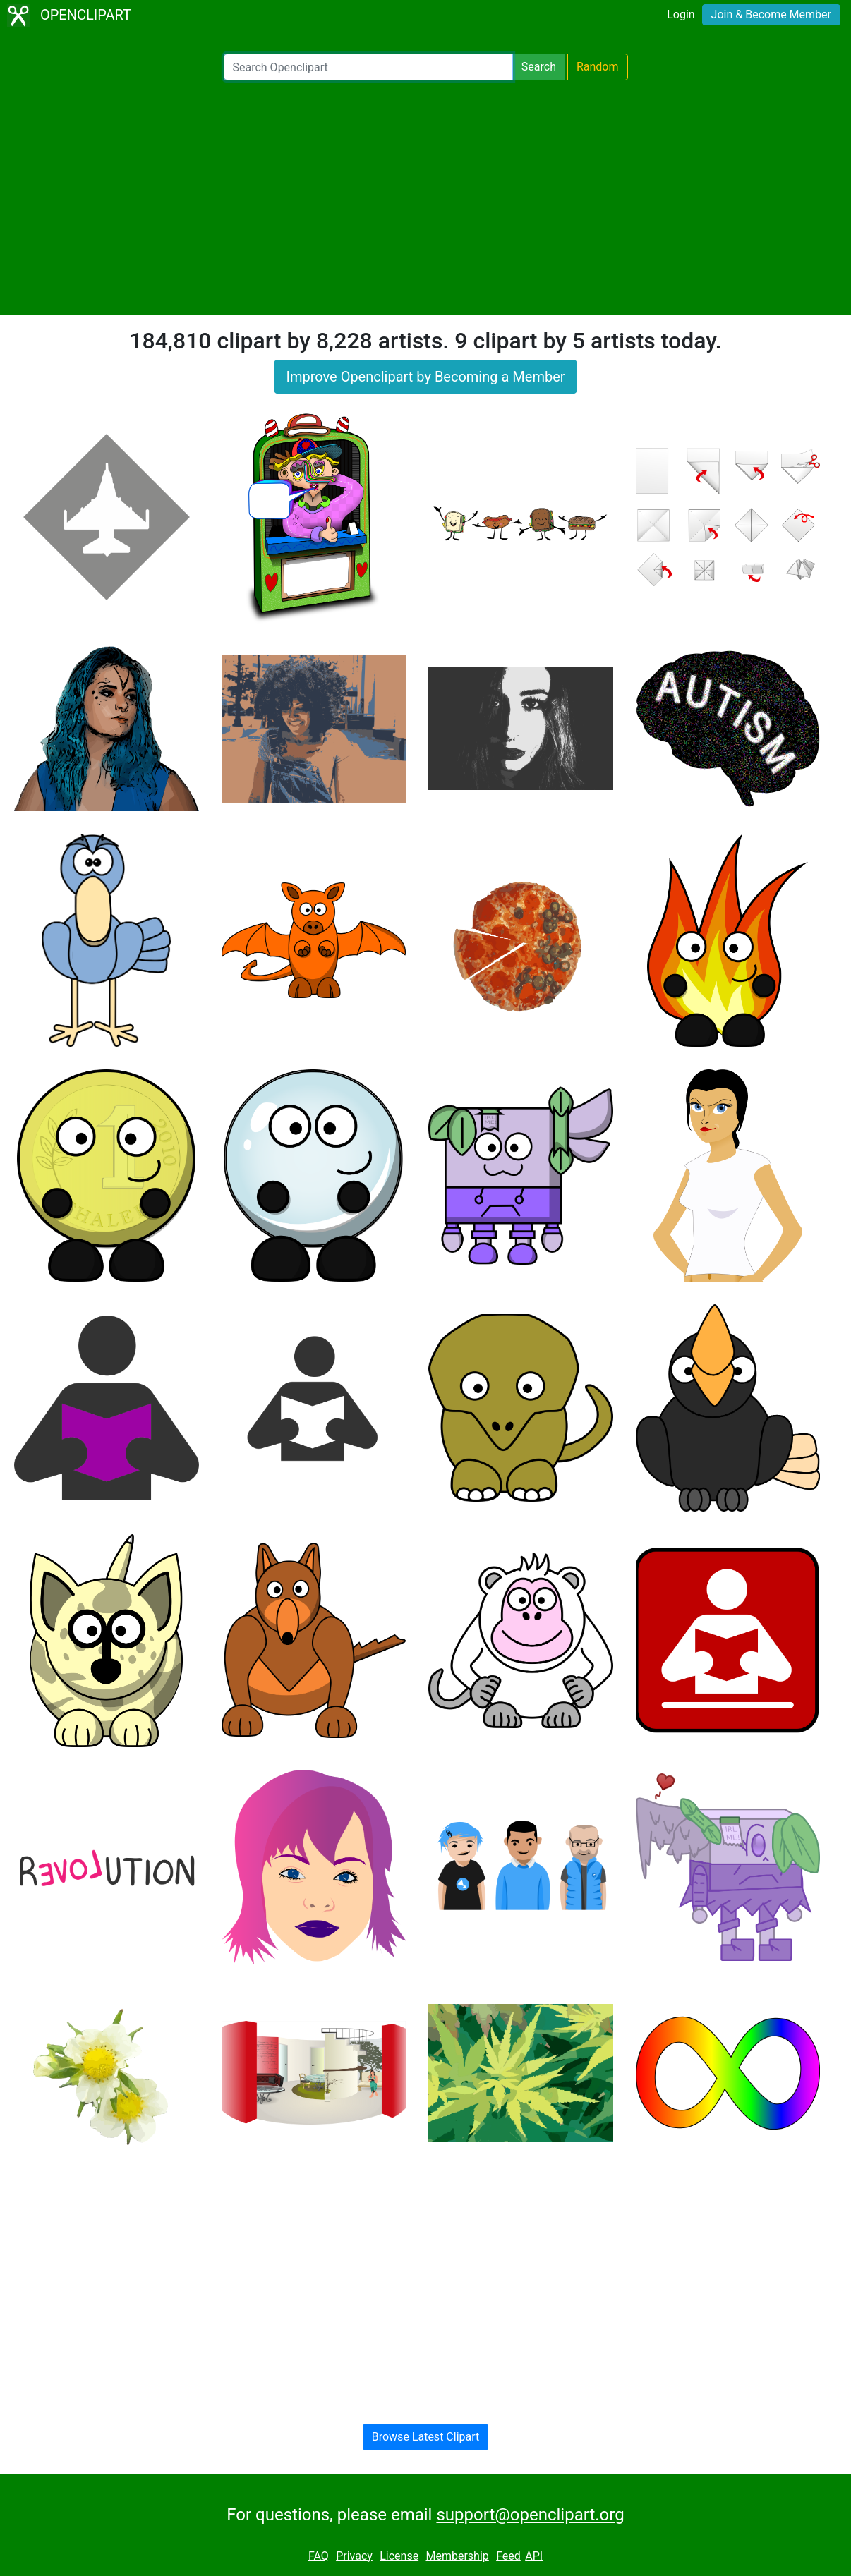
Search (538, 66)
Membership (456, 2556)
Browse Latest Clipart (426, 2436)
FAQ (318, 2556)
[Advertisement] (425, 197)
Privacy (354, 2556)
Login (680, 14)
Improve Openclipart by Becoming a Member (425, 376)
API (534, 2556)
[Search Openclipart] (368, 67)
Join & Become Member (771, 14)
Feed (508, 2556)
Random (598, 66)
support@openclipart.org (530, 2515)
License (399, 2556)
